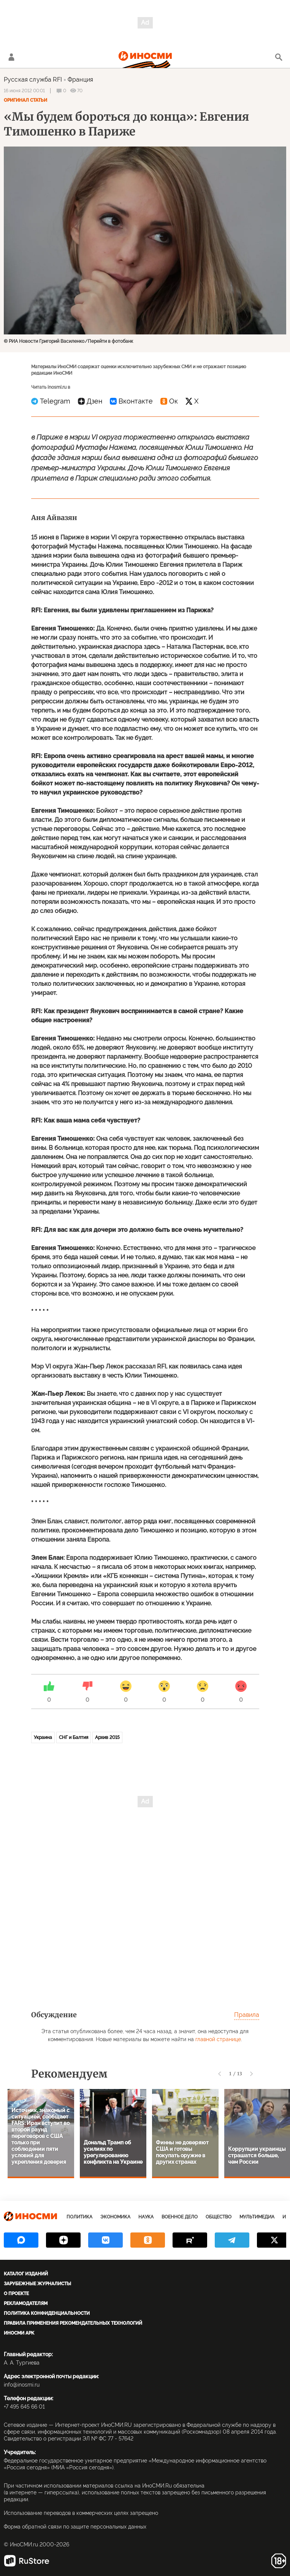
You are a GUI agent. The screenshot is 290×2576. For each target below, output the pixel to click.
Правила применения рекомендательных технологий (73, 2323)
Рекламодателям (26, 2303)
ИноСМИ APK (19, 2333)
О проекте (16, 2293)
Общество (218, 2217)
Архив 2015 (107, 1737)
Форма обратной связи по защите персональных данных (75, 2527)
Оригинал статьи (25, 100)
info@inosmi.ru (22, 2385)
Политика (79, 2217)
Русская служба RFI (33, 79)
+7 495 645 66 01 (24, 2407)
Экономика (115, 2217)
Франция (80, 79)
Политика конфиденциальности (47, 2313)
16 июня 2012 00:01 (24, 90)
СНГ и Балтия (73, 1737)
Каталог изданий (26, 2273)
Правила (246, 2014)
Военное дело (180, 2217)
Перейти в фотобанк (110, 341)
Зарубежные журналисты (37, 2283)
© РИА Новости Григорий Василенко (44, 341)
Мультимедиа (256, 2217)
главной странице (218, 2039)
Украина (43, 1737)
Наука (146, 2217)
